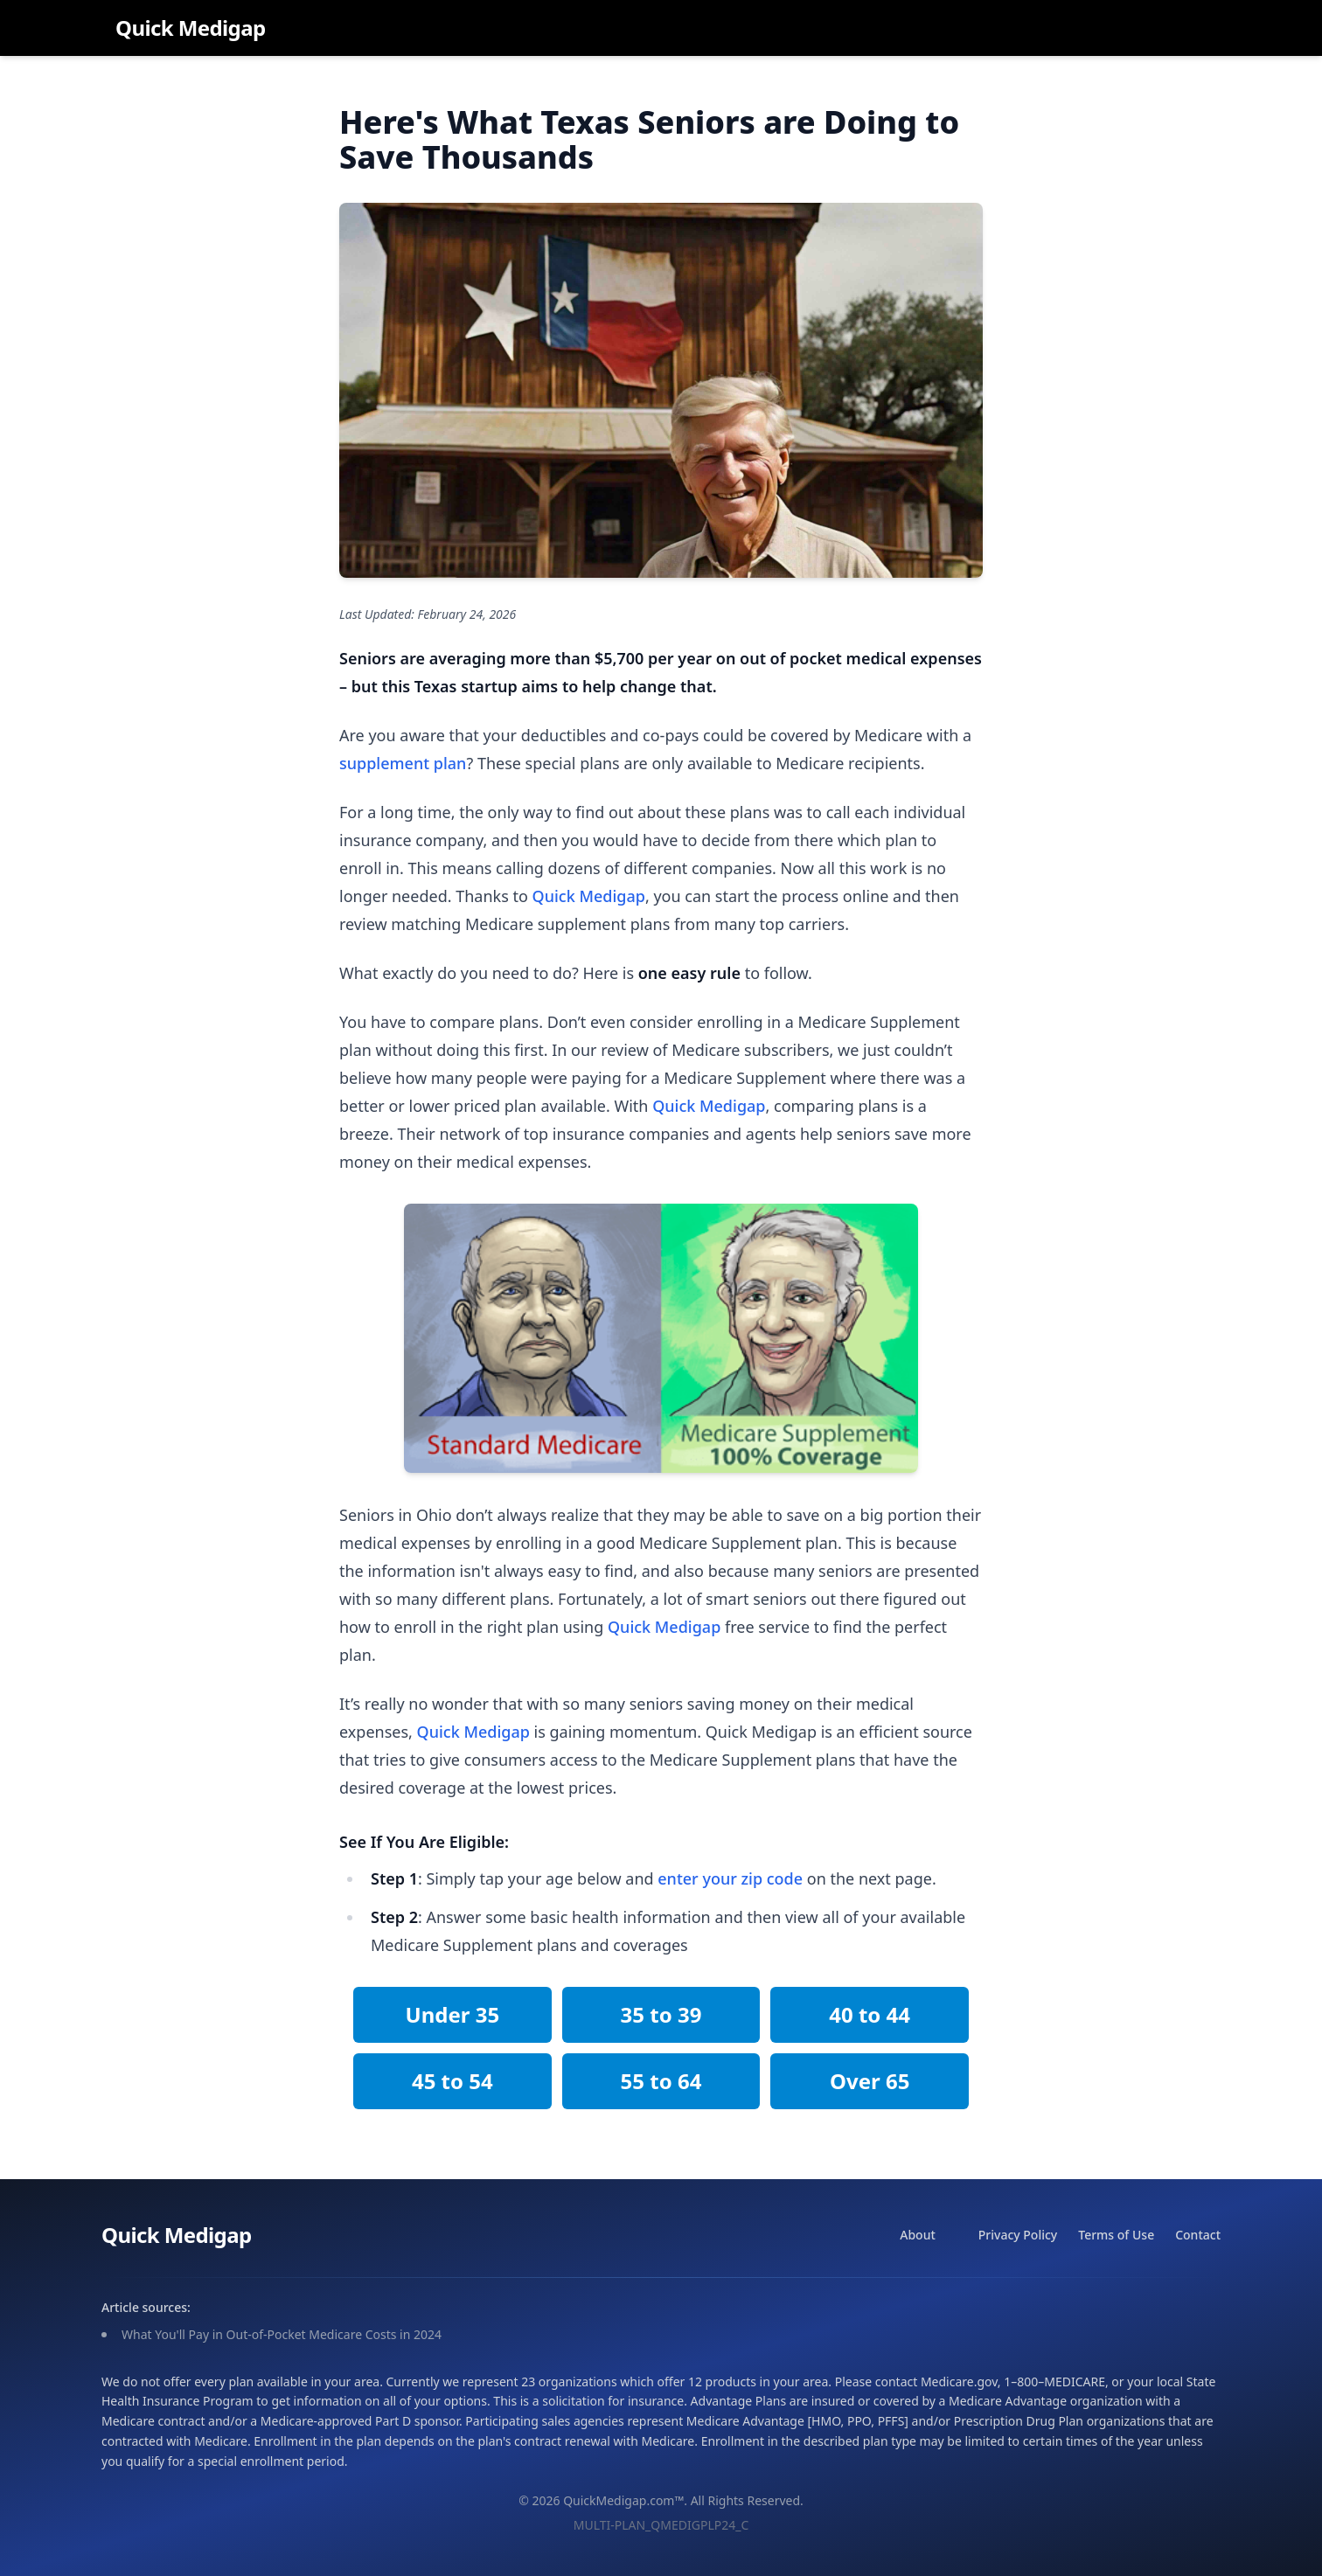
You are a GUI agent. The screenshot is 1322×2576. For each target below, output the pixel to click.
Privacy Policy (1017, 2234)
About (918, 2234)
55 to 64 (661, 2080)
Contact (1198, 2234)
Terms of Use (1116, 2234)
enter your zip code (730, 1878)
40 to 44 (869, 2014)
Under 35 (452, 2014)
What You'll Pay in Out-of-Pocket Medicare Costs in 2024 (282, 2334)
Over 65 (869, 2080)
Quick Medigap (190, 28)
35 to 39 (661, 2014)
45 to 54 (452, 2080)
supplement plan (402, 763)
